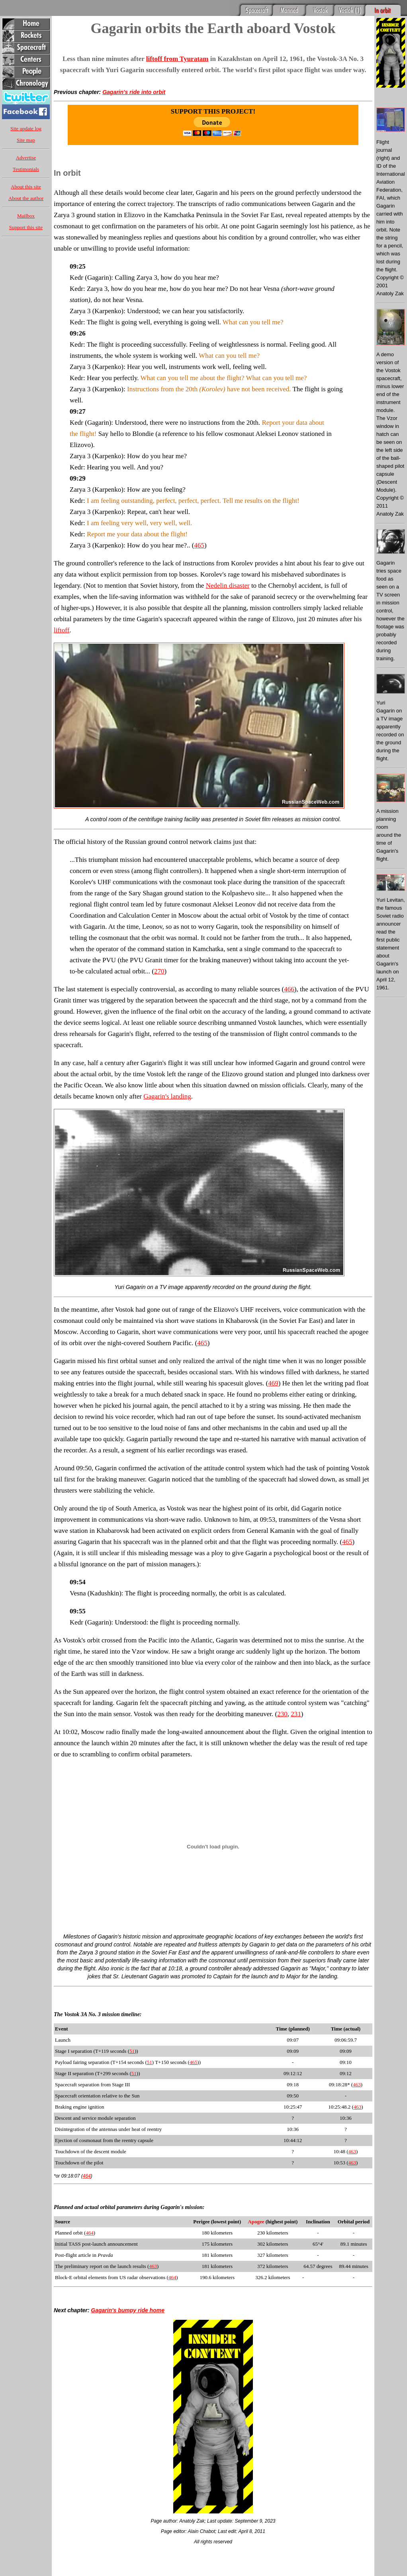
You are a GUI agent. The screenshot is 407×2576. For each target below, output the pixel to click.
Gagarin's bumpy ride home (127, 2310)
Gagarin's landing (167, 1096)
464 (87, 2176)
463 (357, 2084)
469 (273, 1383)
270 (159, 971)
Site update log (25, 128)
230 (282, 1714)
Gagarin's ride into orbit (133, 92)
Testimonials (26, 169)
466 (289, 989)
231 (296, 1714)
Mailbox (26, 216)
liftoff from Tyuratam (177, 59)
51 (132, 2051)
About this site (26, 187)
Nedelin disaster (228, 585)
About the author (25, 198)
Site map (26, 140)
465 (199, 545)
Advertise (26, 158)
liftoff (61, 630)
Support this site (26, 227)
